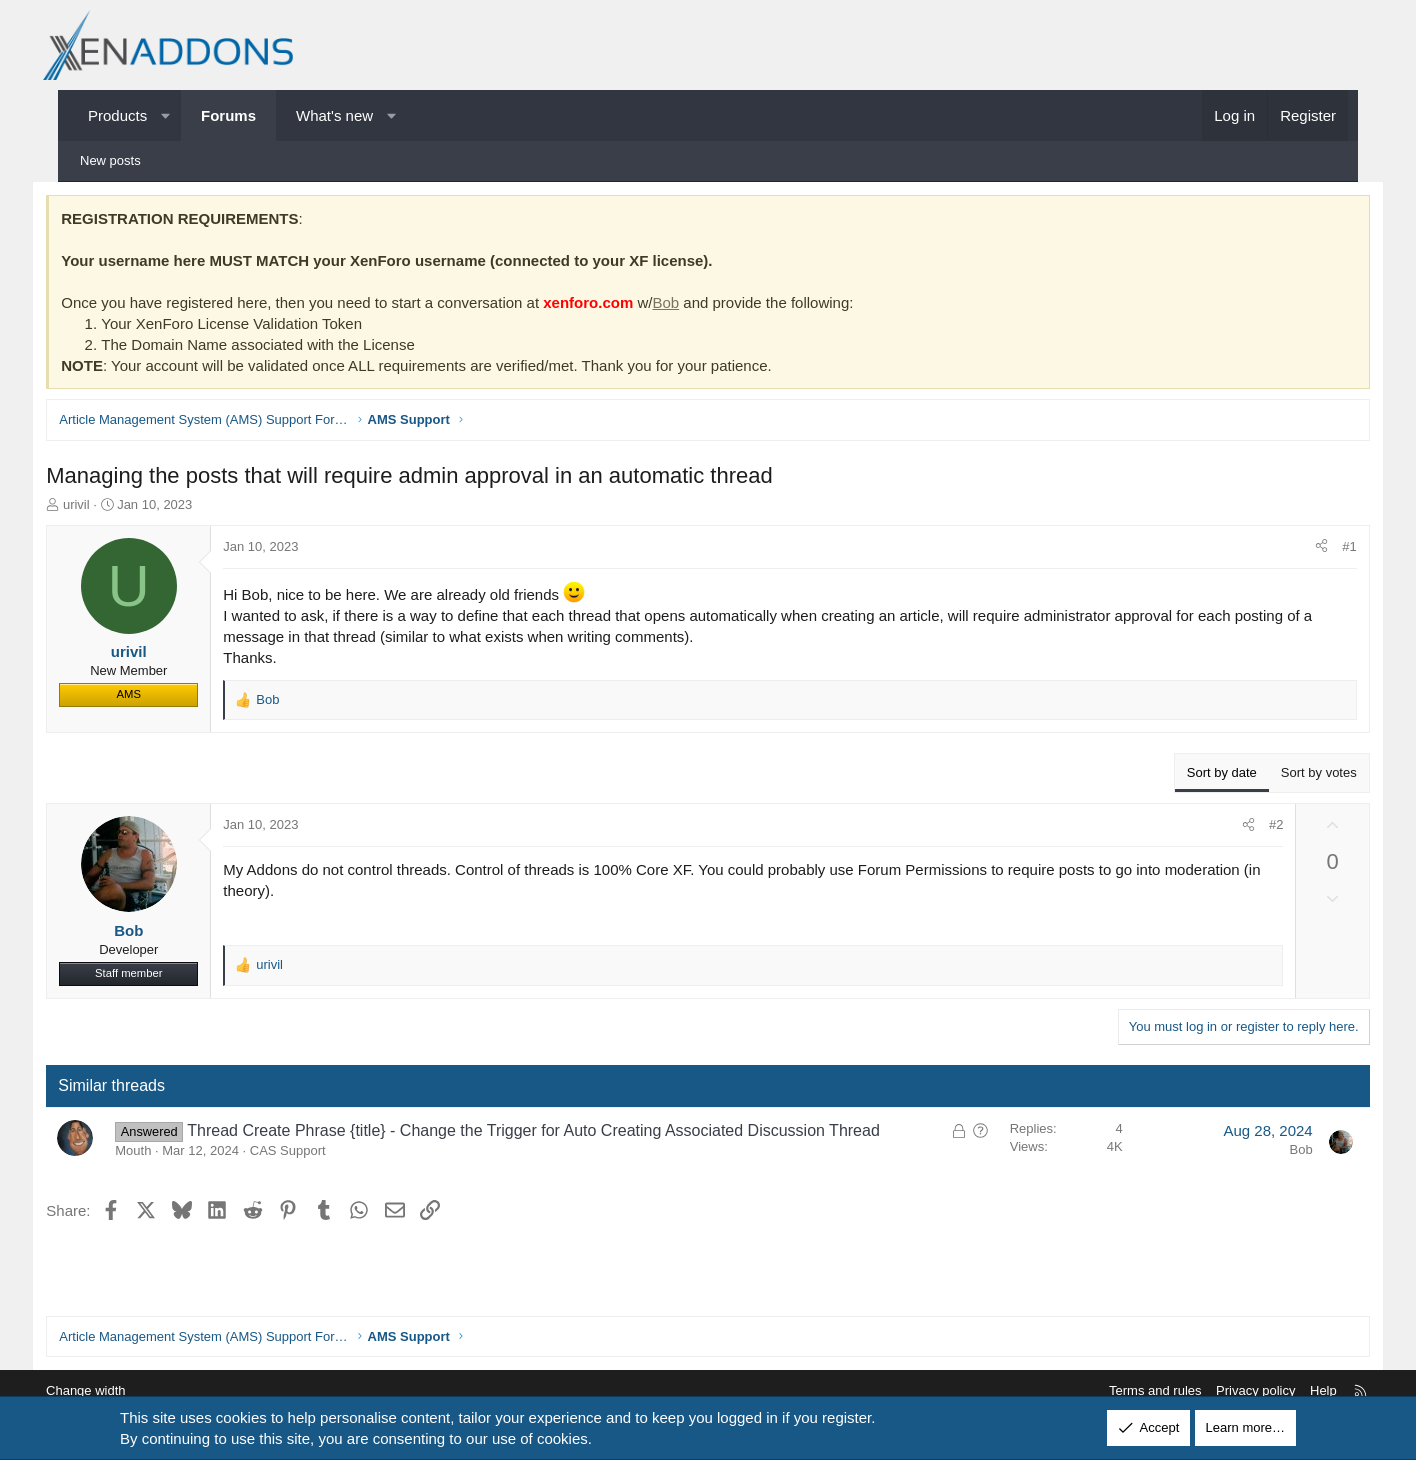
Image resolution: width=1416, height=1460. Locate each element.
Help (1292, 1390)
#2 (1249, 826)
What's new (334, 115)
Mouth (160, 1153)
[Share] (1295, 549)
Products (117, 115)
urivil (103, 506)
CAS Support (314, 1153)
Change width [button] (117, 1390)
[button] (165, 115)
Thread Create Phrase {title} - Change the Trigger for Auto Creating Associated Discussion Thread (560, 1132)
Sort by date (1195, 774)
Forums (228, 115)
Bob (692, 304)
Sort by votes (1292, 774)
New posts (110, 160)
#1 (1323, 548)
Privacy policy (1224, 1390)
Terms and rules (1124, 1390)
